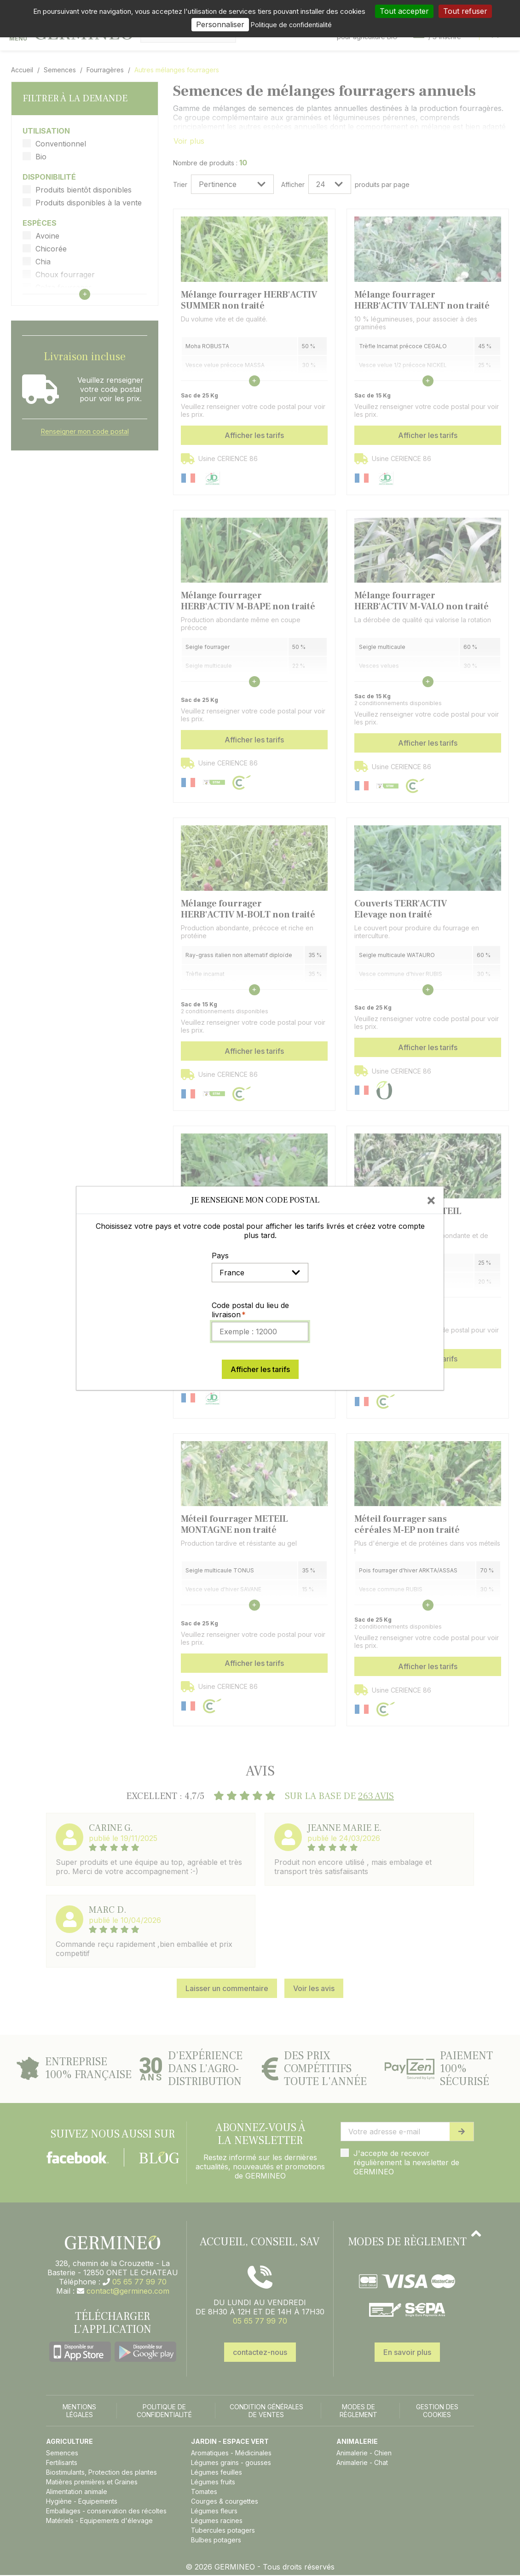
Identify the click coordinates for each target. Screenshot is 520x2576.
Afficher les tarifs (260, 1369)
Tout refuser (465, 11)
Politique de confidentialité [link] (291, 25)
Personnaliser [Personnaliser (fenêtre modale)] (220, 24)
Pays (220, 1255)
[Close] (431, 1200)
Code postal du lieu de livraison (250, 1310)
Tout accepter (404, 11)
